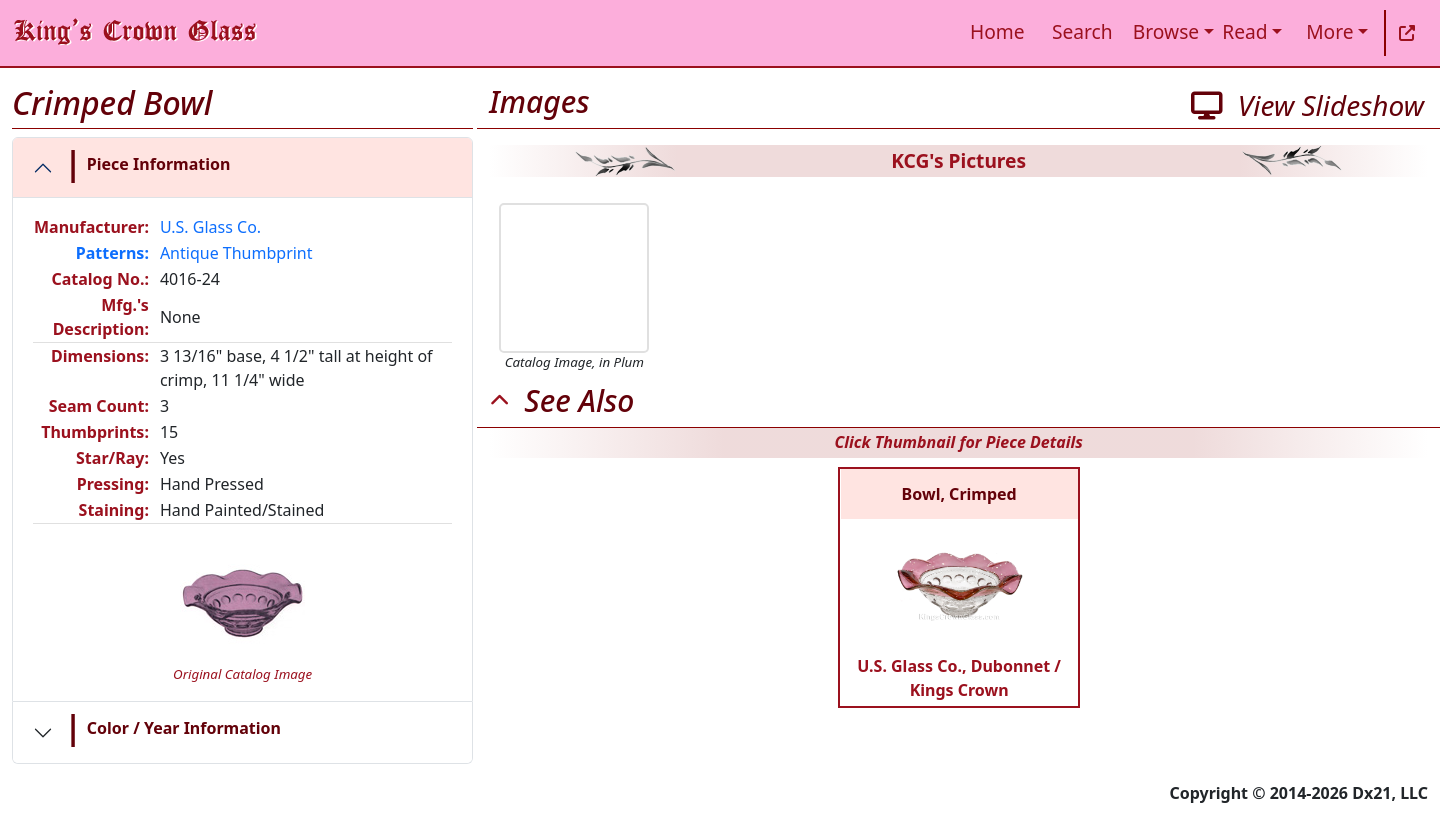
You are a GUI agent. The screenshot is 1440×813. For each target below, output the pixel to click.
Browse (1166, 31)
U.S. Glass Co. (210, 227)
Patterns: (112, 253)
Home (997, 31)
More (1329, 31)
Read (1244, 31)
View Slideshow (1307, 105)
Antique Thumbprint (236, 253)
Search (1082, 31)
